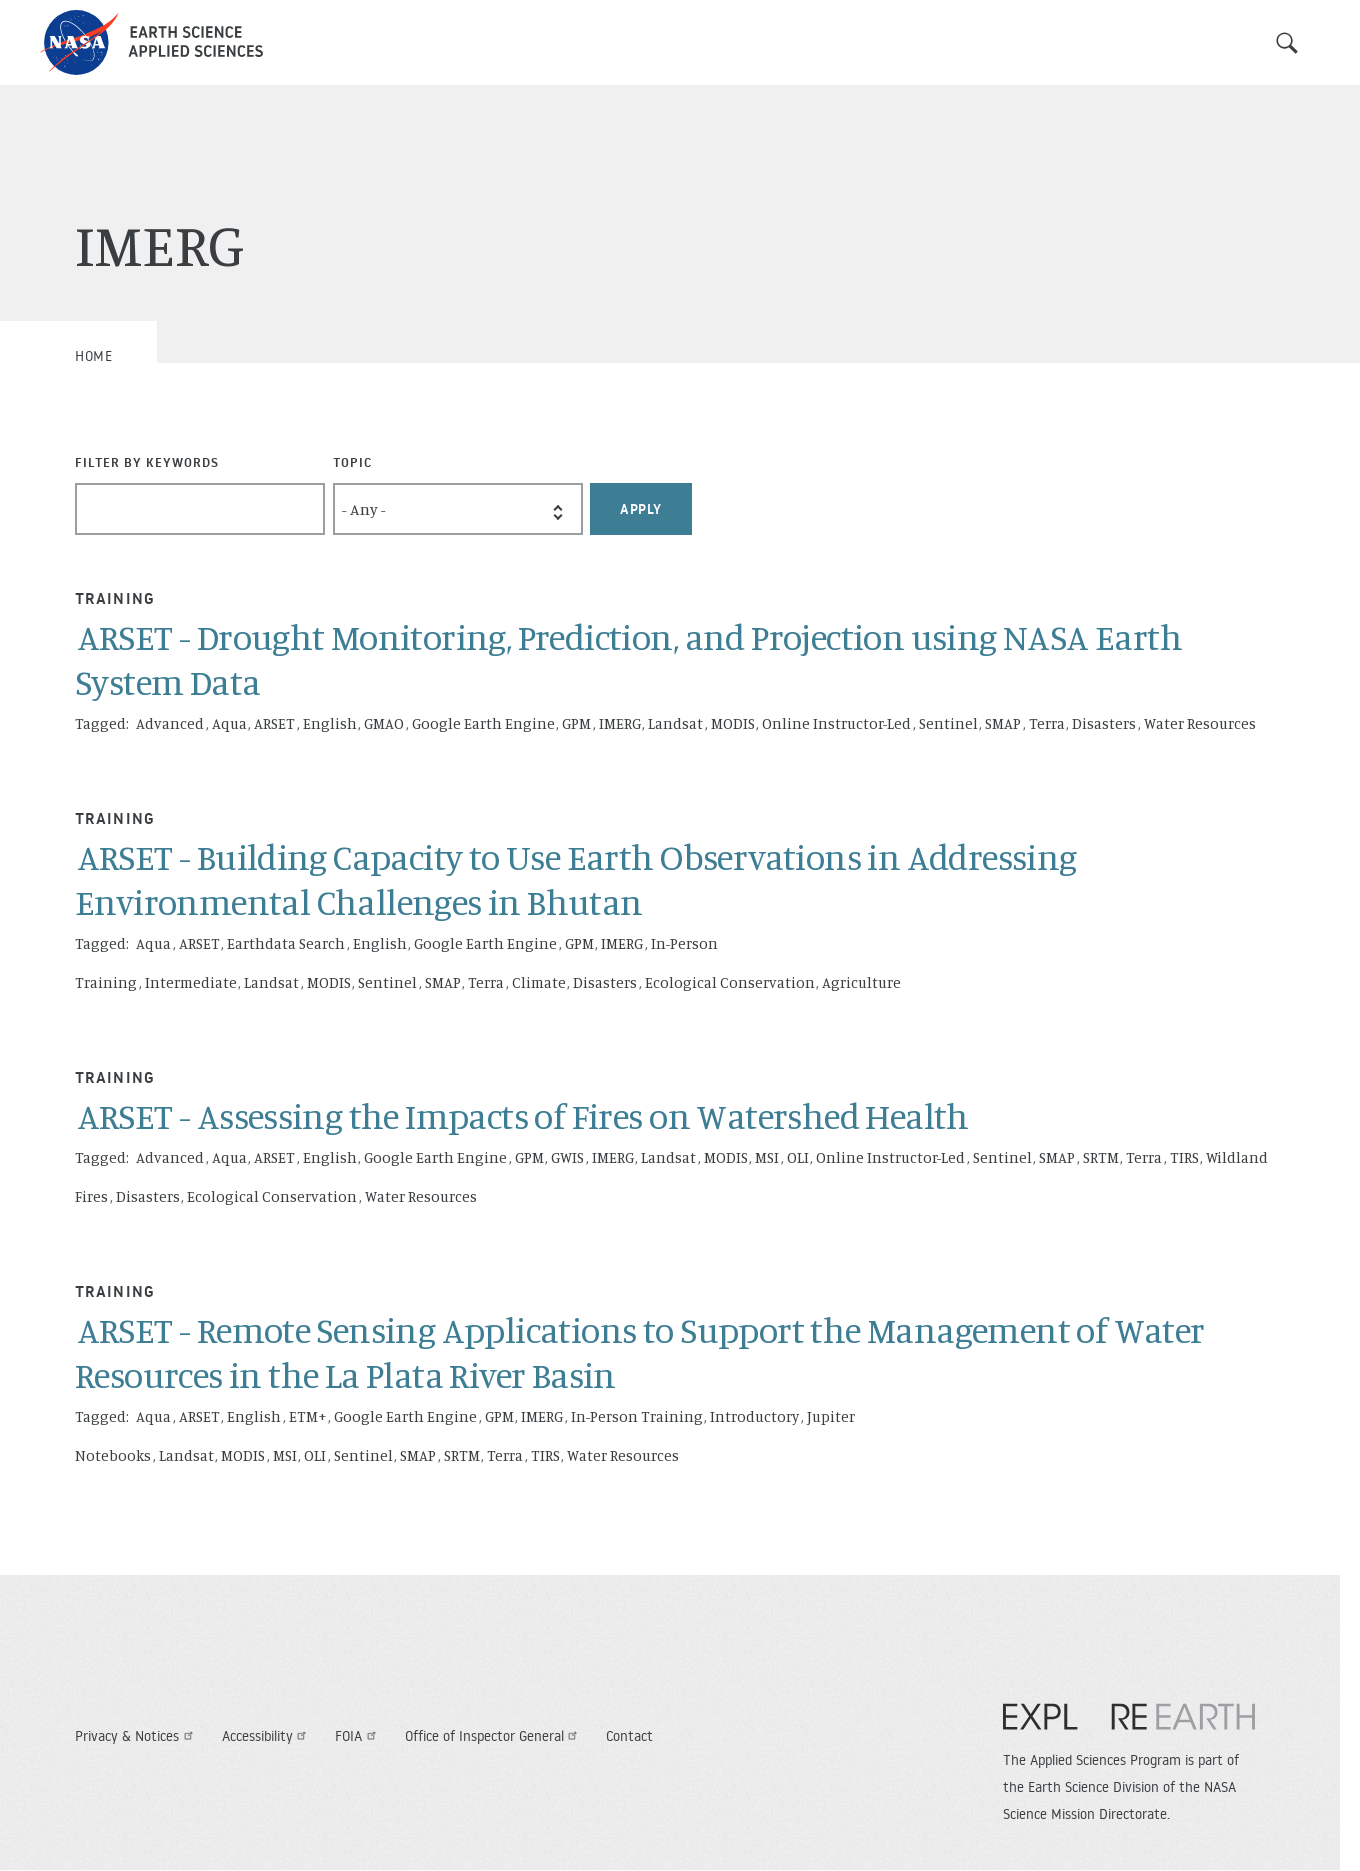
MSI (767, 1157)
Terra (1047, 723)
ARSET (274, 723)
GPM (576, 723)
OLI (798, 1157)
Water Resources (1200, 723)
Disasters (1104, 723)
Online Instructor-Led (836, 723)
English (330, 723)
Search (1287, 43)
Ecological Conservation (730, 982)
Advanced (170, 723)
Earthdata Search (286, 943)
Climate (539, 982)
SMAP (1003, 723)
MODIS (733, 723)
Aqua (229, 723)
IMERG (620, 723)
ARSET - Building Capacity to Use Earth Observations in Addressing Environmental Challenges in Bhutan (576, 879)
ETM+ (308, 1416)
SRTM (1101, 1157)
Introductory (754, 1416)
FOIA (358, 1736)
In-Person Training (637, 1416)
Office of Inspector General (494, 1736)
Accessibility (267, 1736)
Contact (629, 1736)
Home (93, 356)
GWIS (567, 1157)
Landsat (675, 723)
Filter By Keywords (147, 462)
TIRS (1184, 1157)
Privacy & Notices (136, 1736)
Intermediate (191, 982)
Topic (352, 462)
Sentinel (948, 723)
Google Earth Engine (483, 723)
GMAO (384, 723)
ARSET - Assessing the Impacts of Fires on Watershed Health (523, 1115)
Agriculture (861, 982)
